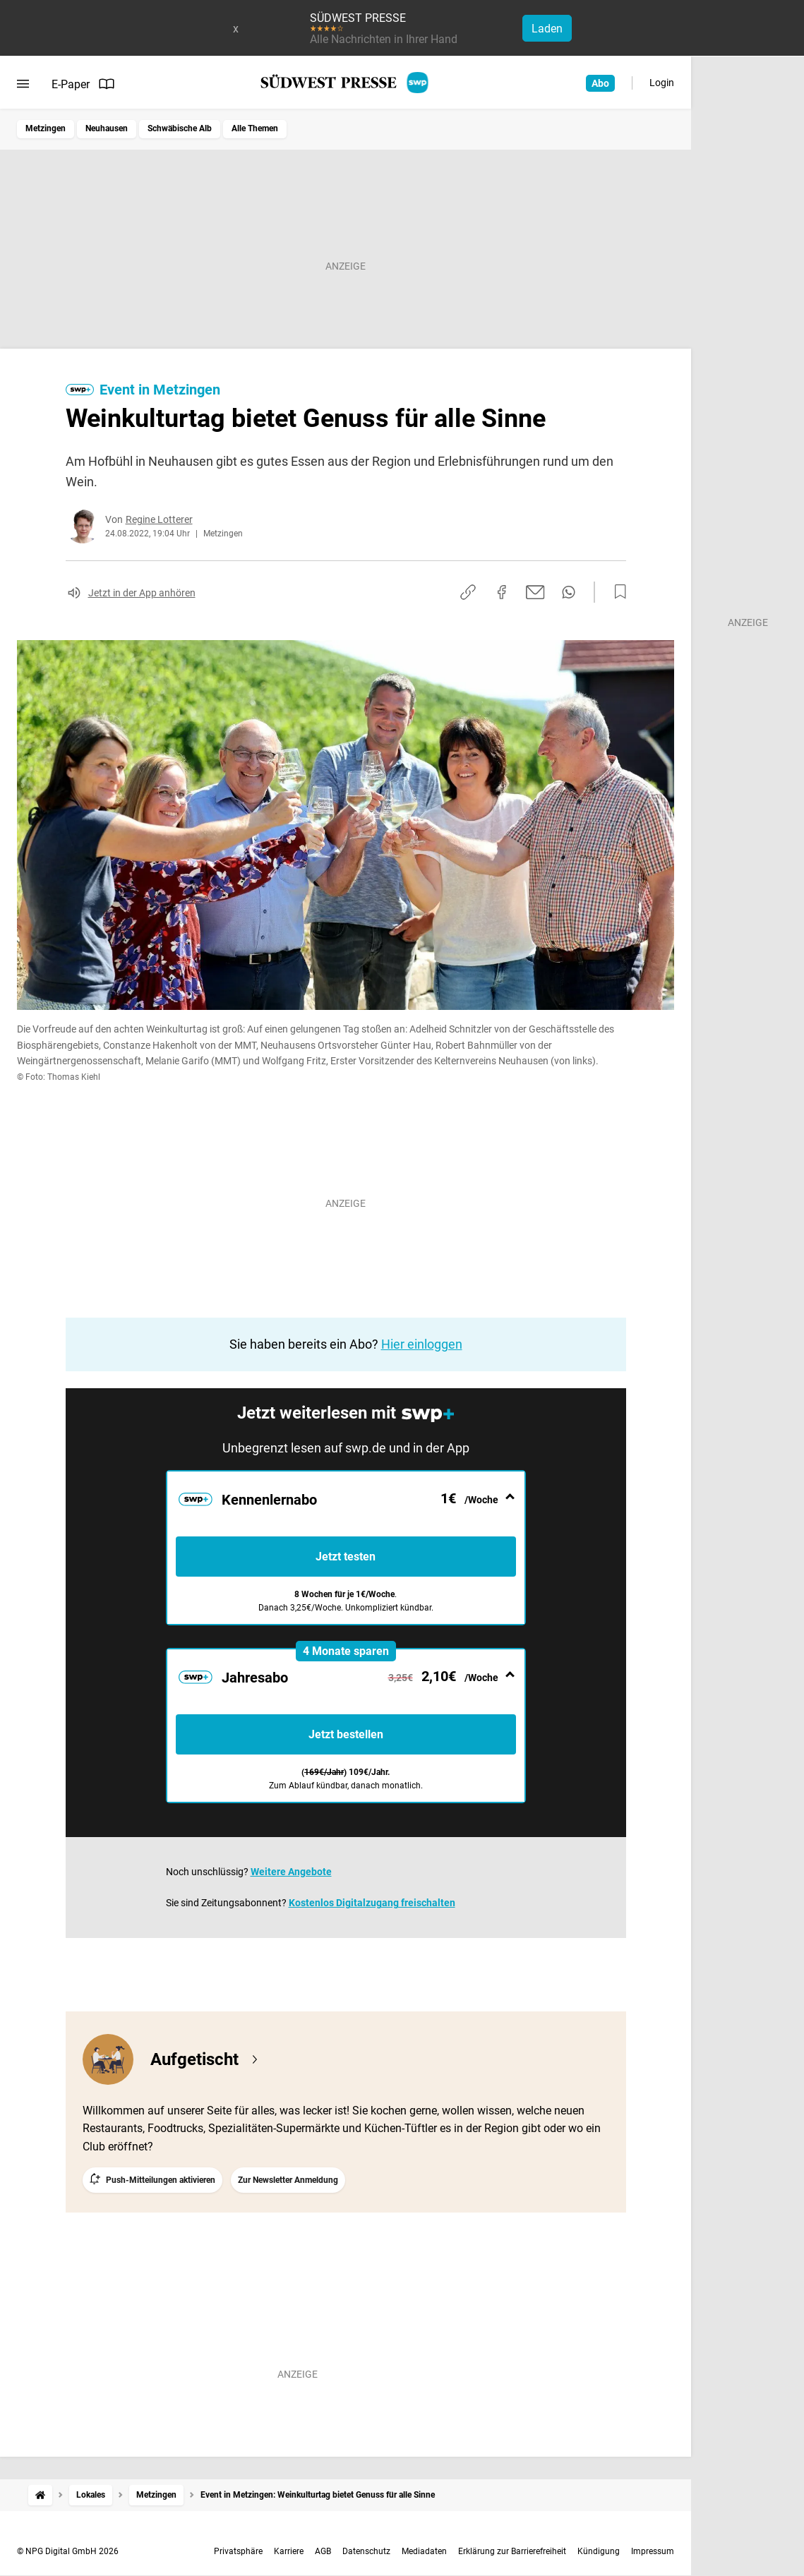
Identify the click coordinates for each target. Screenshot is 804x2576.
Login (661, 82)
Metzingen (45, 128)
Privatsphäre (238, 2551)
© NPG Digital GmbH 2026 (68, 2551)
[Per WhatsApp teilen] (568, 592)
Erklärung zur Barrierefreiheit (512, 2551)
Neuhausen (106, 128)
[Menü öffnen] (23, 84)
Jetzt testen (346, 1556)
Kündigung (598, 2551)
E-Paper (83, 84)
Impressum (652, 2551)
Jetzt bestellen (345, 1734)
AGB (323, 2551)
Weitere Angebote (291, 1871)
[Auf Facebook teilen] (502, 592)
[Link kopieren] (468, 592)
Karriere (289, 2551)
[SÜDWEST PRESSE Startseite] (345, 82)
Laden (547, 28)
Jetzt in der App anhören (142, 592)
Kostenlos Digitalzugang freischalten (372, 1902)
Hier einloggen (421, 1344)
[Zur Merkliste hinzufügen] (616, 592)
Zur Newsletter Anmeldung (288, 2180)
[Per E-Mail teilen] (535, 592)
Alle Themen (255, 128)
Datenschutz (366, 2551)
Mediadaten (424, 2551)
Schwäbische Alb (180, 128)
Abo (600, 83)
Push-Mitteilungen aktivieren (160, 2180)
